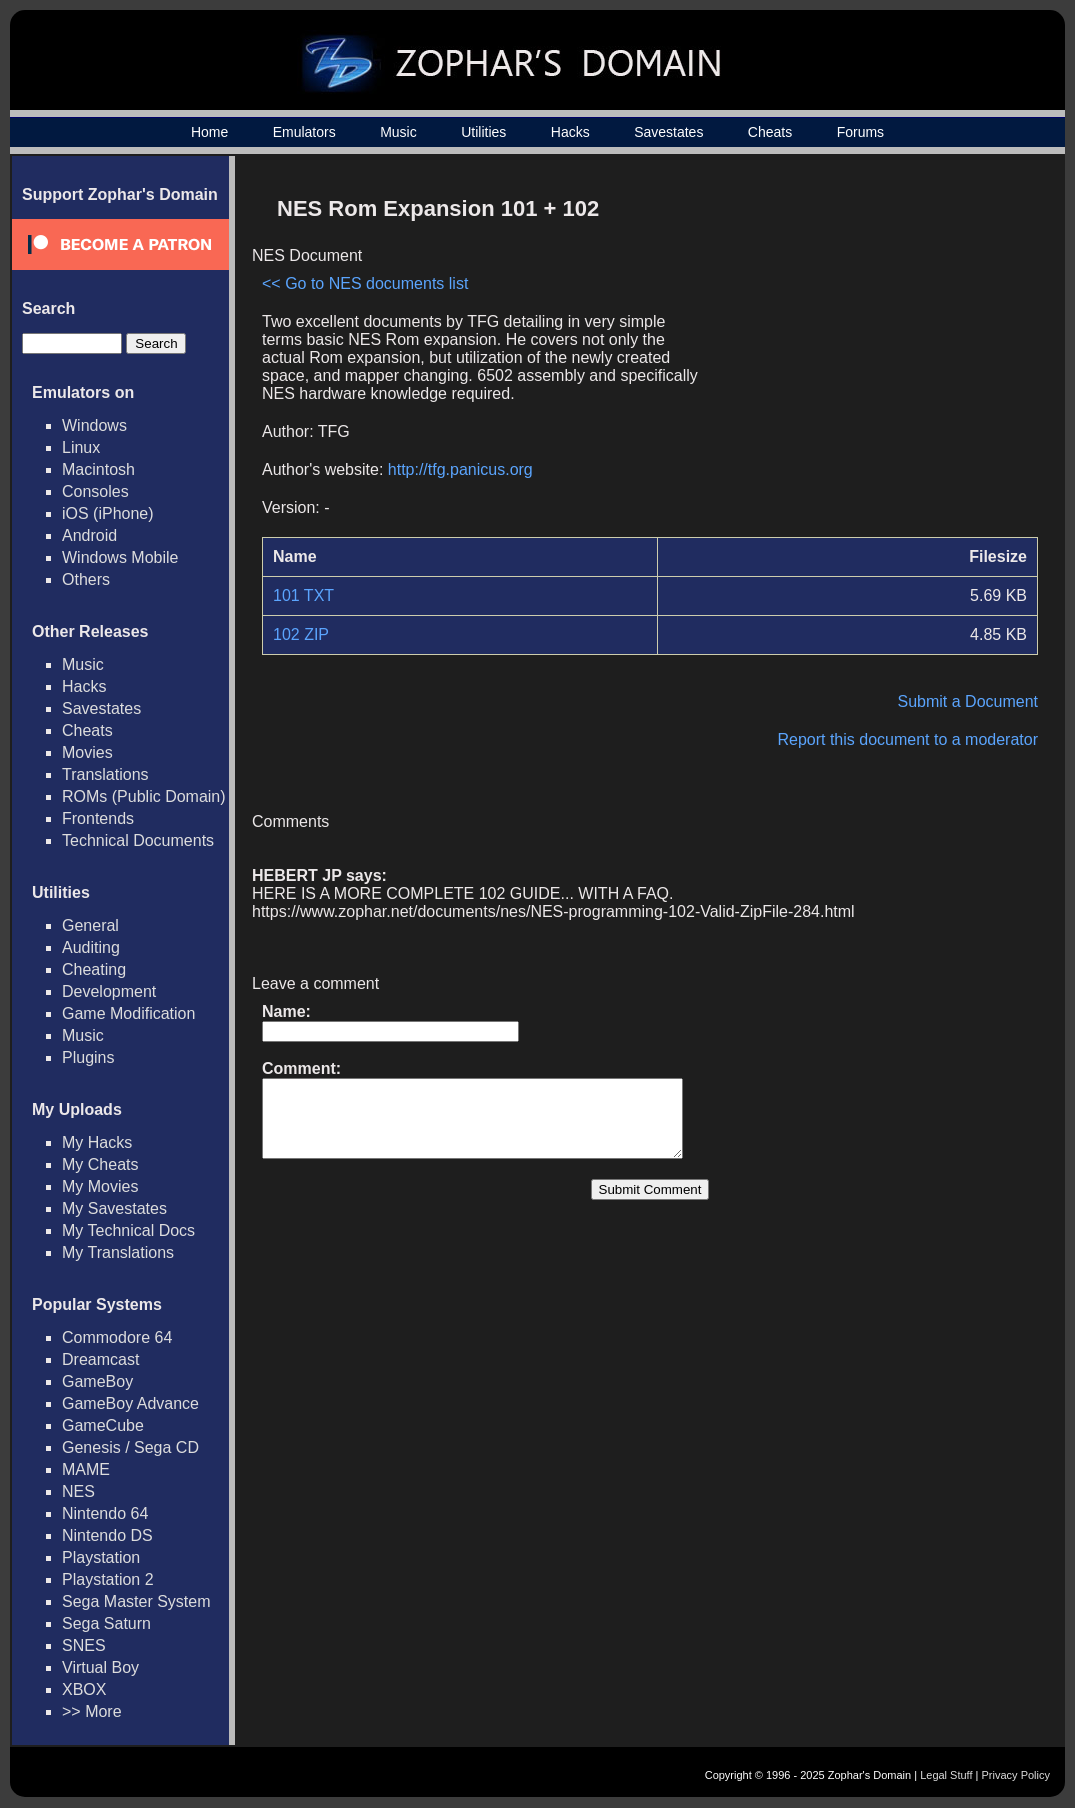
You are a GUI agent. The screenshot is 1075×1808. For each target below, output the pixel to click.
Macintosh (98, 469)
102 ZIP (301, 634)
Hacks (570, 132)
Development (109, 991)
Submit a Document (967, 701)
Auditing (91, 947)
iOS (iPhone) (108, 513)
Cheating (94, 969)
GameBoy (97, 1381)
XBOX (84, 1689)
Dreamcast (100, 1359)
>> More (92, 1711)
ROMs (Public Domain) (144, 796)
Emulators (304, 132)
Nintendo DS (107, 1535)
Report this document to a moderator (907, 739)
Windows (94, 425)
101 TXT (303, 595)
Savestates (668, 132)
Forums (860, 132)
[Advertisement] (868, 326)
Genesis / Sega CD (130, 1447)
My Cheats (100, 1164)
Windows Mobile (120, 557)
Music (398, 132)
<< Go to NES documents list (365, 283)
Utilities (483, 132)
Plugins (88, 1057)
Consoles (95, 491)
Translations (105, 774)
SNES (84, 1645)
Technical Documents (138, 840)
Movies (87, 752)
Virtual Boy (100, 1667)
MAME (86, 1469)
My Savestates (114, 1208)
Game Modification (128, 1013)
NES (78, 1491)
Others (86, 579)
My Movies (100, 1186)
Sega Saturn (106, 1623)
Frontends (98, 818)
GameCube (103, 1425)
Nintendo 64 (105, 1513)
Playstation (101, 1557)
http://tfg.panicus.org (460, 469)
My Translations (118, 1252)
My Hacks (97, 1142)
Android (89, 535)
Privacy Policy (1016, 1775)
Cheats (770, 132)
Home (209, 132)
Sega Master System (136, 1601)
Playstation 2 (108, 1579)
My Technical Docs (128, 1230)
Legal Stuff (946, 1775)
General (90, 925)
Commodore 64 (117, 1337)
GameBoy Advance (130, 1403)
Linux (81, 447)
